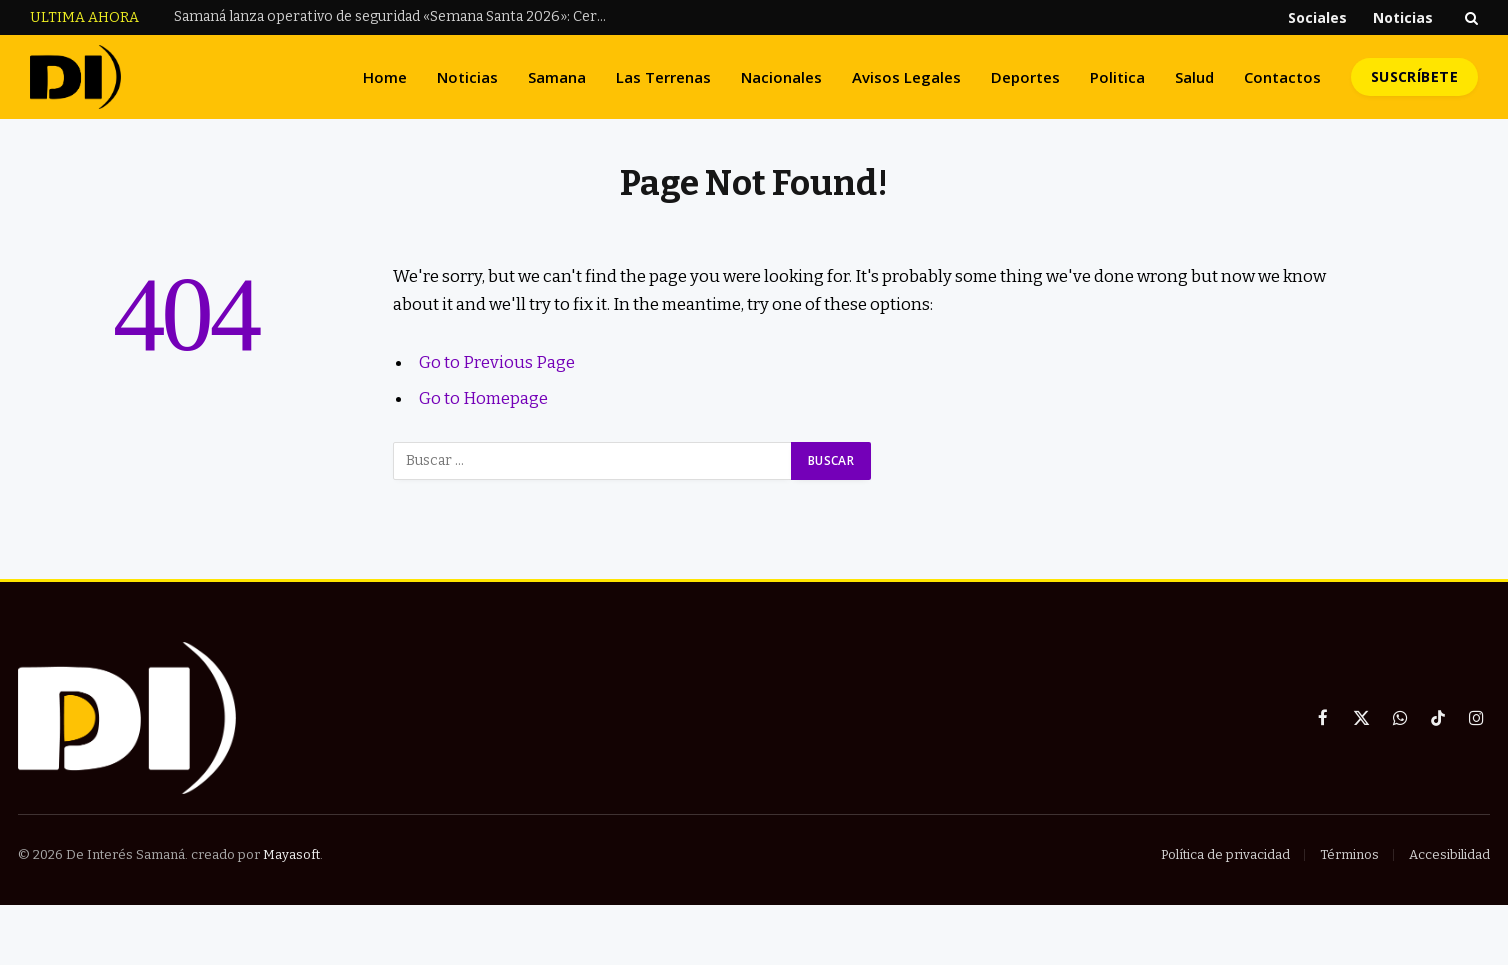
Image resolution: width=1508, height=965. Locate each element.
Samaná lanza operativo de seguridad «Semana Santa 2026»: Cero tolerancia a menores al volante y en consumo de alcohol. (399, 16)
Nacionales (781, 77)
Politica (1117, 77)
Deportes (1025, 77)
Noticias (1403, 17)
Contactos (1282, 77)
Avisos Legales (906, 77)
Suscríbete (1414, 76)
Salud (1194, 77)
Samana (557, 77)
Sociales (1317, 17)
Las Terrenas (663, 77)
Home (385, 77)
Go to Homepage (483, 398)
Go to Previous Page (497, 362)
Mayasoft (291, 854)
